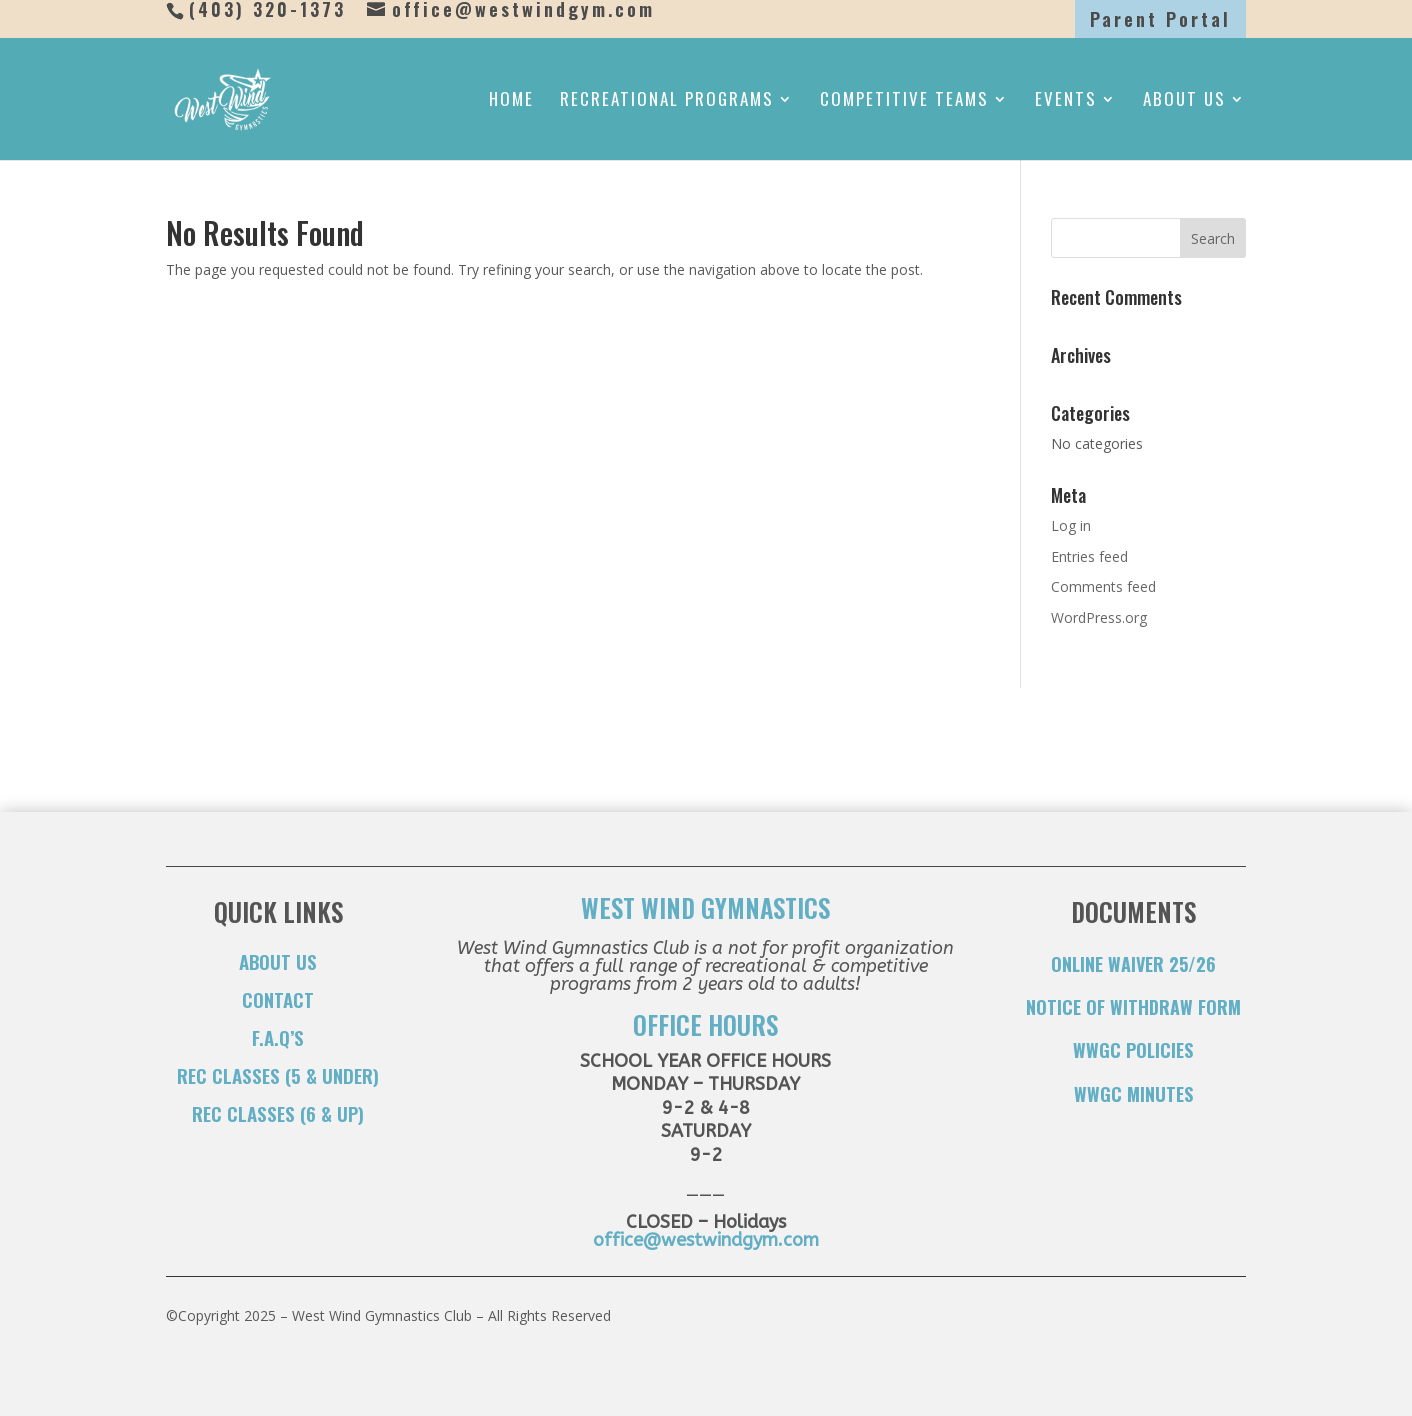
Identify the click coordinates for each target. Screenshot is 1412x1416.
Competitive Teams (904, 101)
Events (1066, 101)
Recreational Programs (667, 101)
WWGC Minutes (1133, 1094)
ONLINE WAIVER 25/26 (1133, 964)
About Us (1184, 101)
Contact (278, 999)
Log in (1071, 525)
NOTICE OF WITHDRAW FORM (1133, 1007)
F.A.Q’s (278, 1037)
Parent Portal (1160, 19)
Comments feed (1103, 586)
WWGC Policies (1133, 1050)
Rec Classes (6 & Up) (278, 1113)
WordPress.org (1099, 617)
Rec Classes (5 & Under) (278, 1075)
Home (511, 101)
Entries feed (1089, 556)
